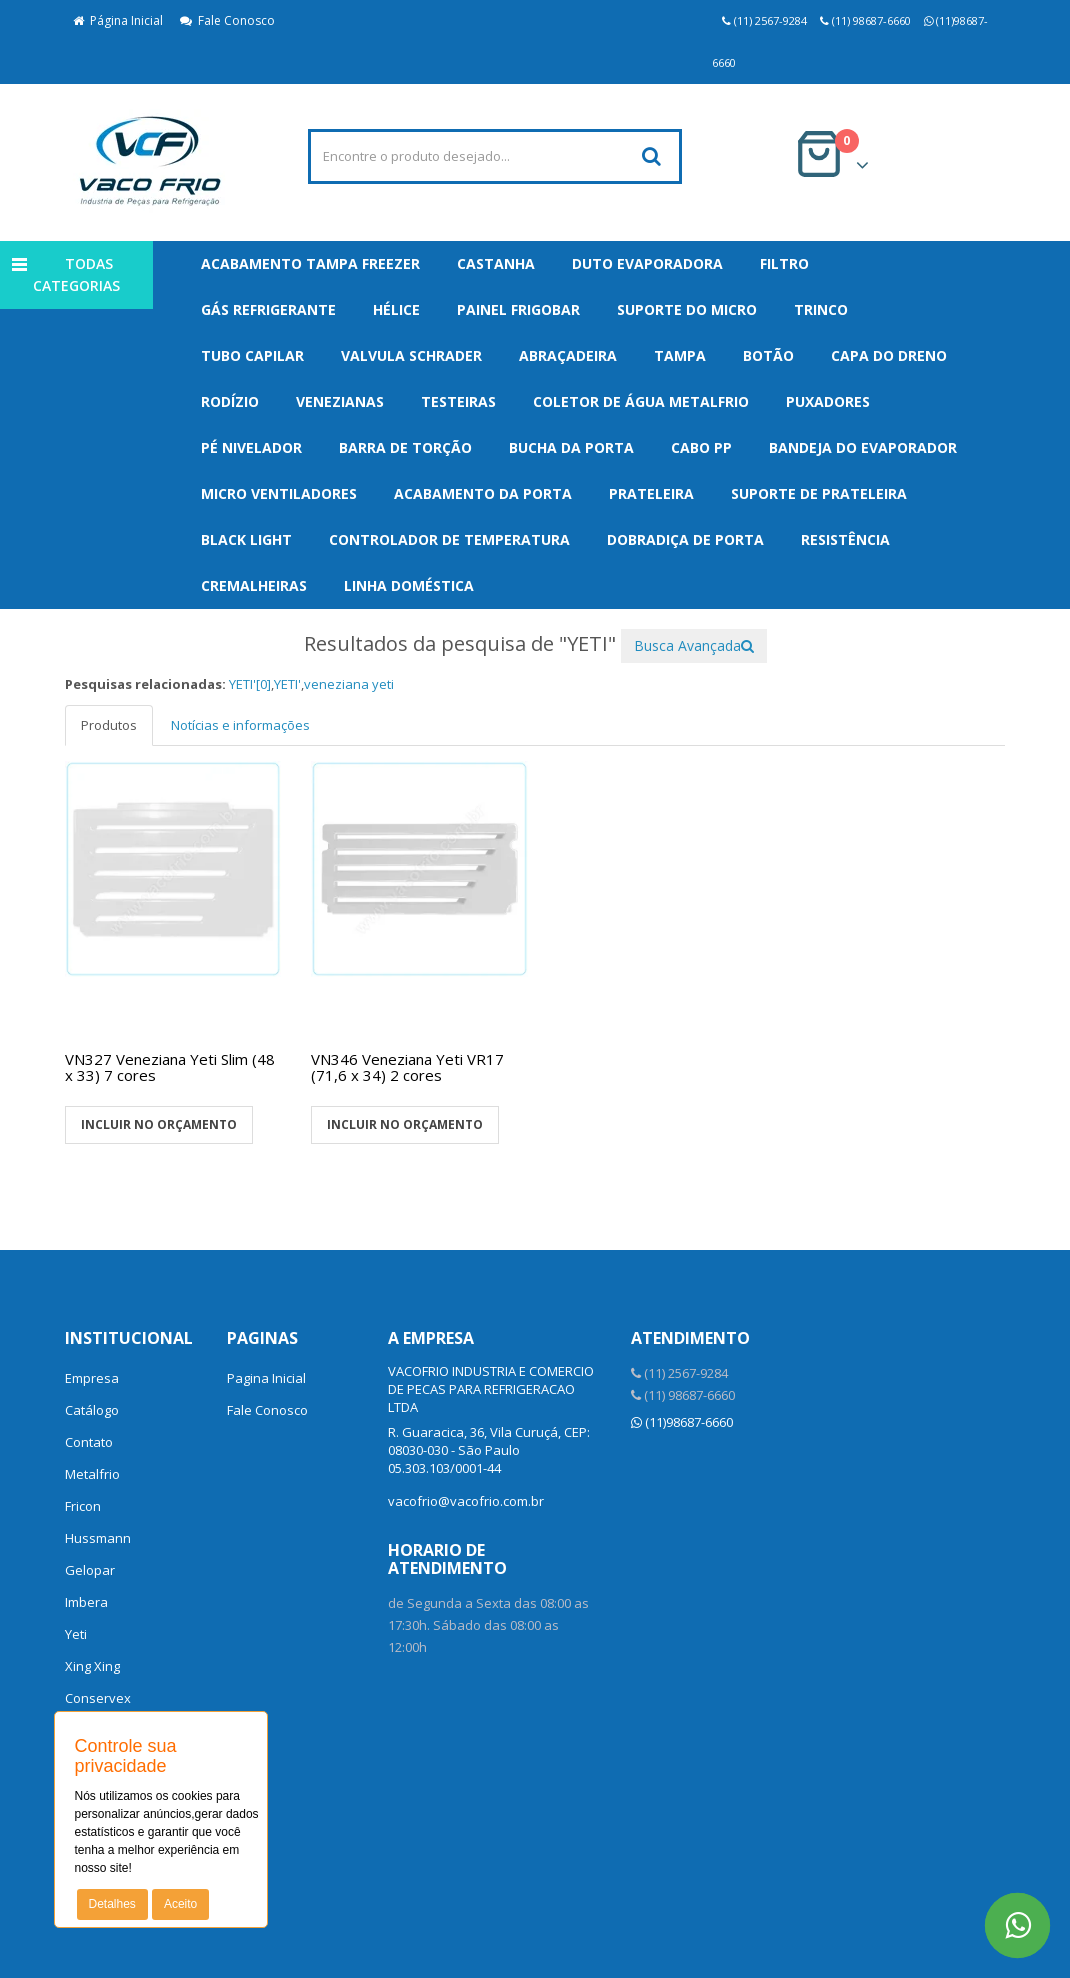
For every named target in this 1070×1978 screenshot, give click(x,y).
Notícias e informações (240, 725)
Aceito (180, 1904)
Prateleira (651, 493)
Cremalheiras (254, 585)
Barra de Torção (405, 447)
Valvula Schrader (411, 355)
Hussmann (98, 1538)
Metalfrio (92, 1474)
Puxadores (828, 401)
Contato (89, 1442)
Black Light (246, 539)
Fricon (83, 1506)
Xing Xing (92, 1666)
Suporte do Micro (687, 309)
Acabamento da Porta (483, 493)
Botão (768, 355)
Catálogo (92, 1410)
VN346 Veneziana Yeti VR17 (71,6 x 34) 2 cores (407, 1067)
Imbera (86, 1602)
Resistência (845, 539)
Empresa (92, 1378)
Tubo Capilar (252, 355)
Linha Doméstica (409, 585)
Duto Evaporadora (647, 263)
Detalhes (112, 1904)
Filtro (784, 263)
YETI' (287, 684)
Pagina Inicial (266, 1378)
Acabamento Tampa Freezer (310, 263)
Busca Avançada (694, 645)
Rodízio (230, 401)
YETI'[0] (250, 684)
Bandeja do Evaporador (863, 447)
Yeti (76, 1634)
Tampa (680, 355)
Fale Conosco (227, 20)
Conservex (98, 1698)
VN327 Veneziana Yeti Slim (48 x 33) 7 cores (170, 1067)
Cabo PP (701, 447)
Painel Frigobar (518, 309)
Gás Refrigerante (268, 309)
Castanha (496, 263)
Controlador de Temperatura (449, 539)
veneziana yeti (349, 684)
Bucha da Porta (571, 447)
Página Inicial (118, 20)
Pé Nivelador (251, 447)
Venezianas (340, 401)
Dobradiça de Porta (685, 539)
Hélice (396, 309)
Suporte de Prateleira (819, 493)
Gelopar (90, 1570)
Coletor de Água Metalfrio (641, 401)
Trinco (821, 309)
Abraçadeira (568, 355)
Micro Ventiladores (279, 493)
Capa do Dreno (889, 355)
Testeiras (458, 401)
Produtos (109, 725)
